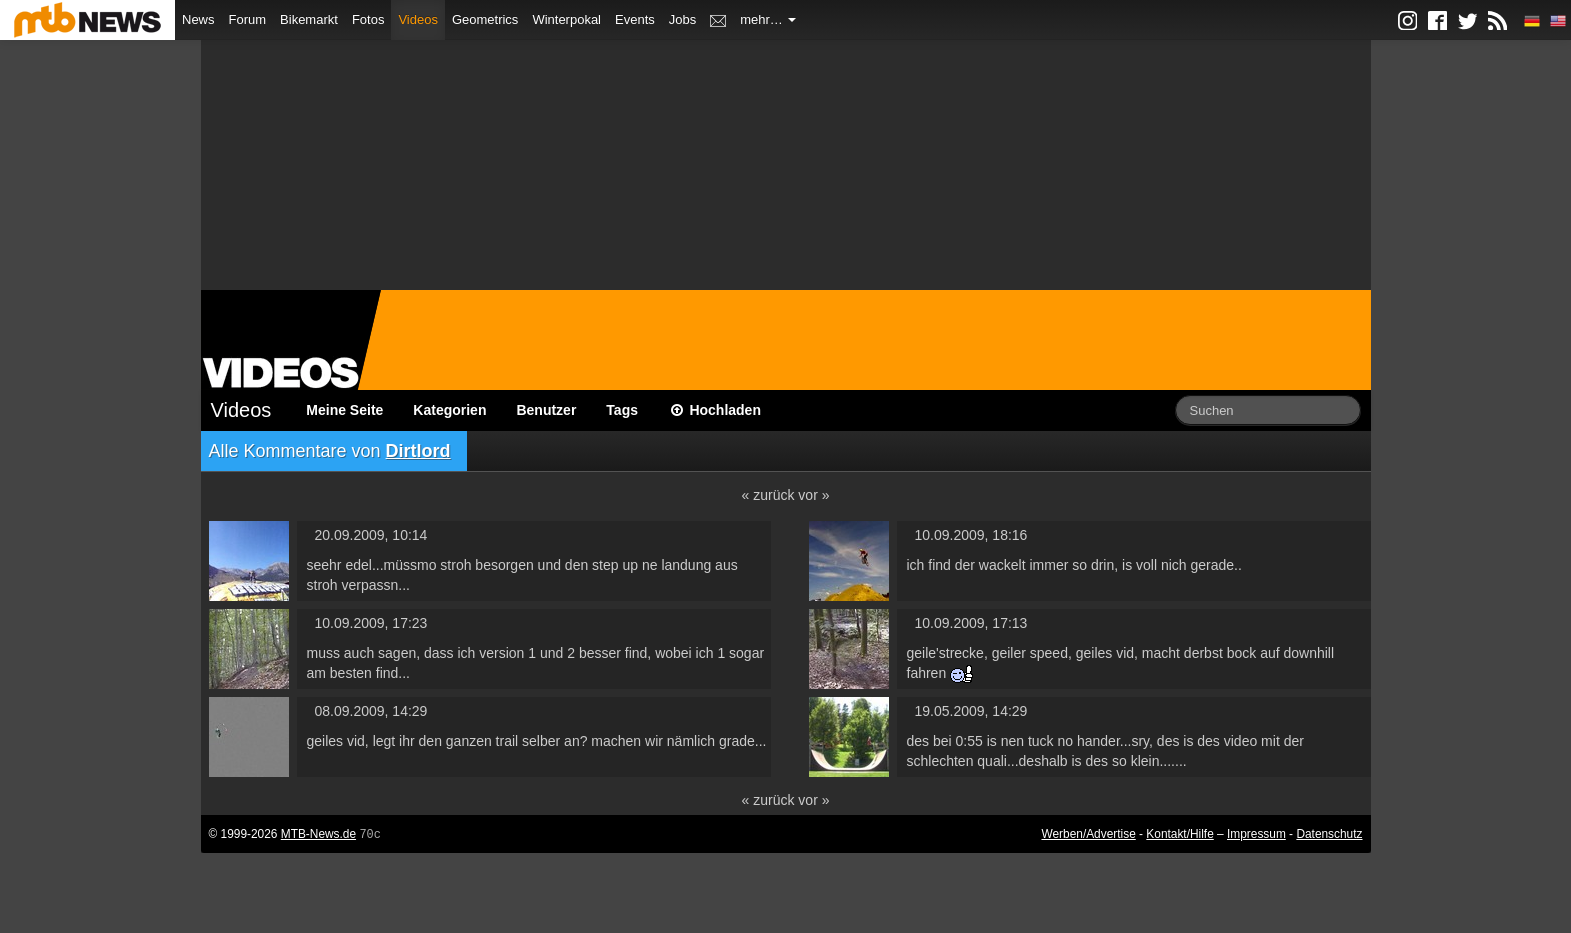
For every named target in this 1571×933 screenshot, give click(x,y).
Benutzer (546, 410)
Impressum (1256, 834)
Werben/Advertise (1088, 834)
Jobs (682, 19)
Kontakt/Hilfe (1179, 834)
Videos (418, 19)
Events (635, 19)
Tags (622, 410)
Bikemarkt (309, 19)
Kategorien (449, 410)
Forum (248, 19)
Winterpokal (566, 19)
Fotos (368, 19)
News (198, 19)
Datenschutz (1329, 834)
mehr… (768, 19)
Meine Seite (344, 410)
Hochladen (714, 410)
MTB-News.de (318, 834)
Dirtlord (418, 451)
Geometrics (485, 19)
